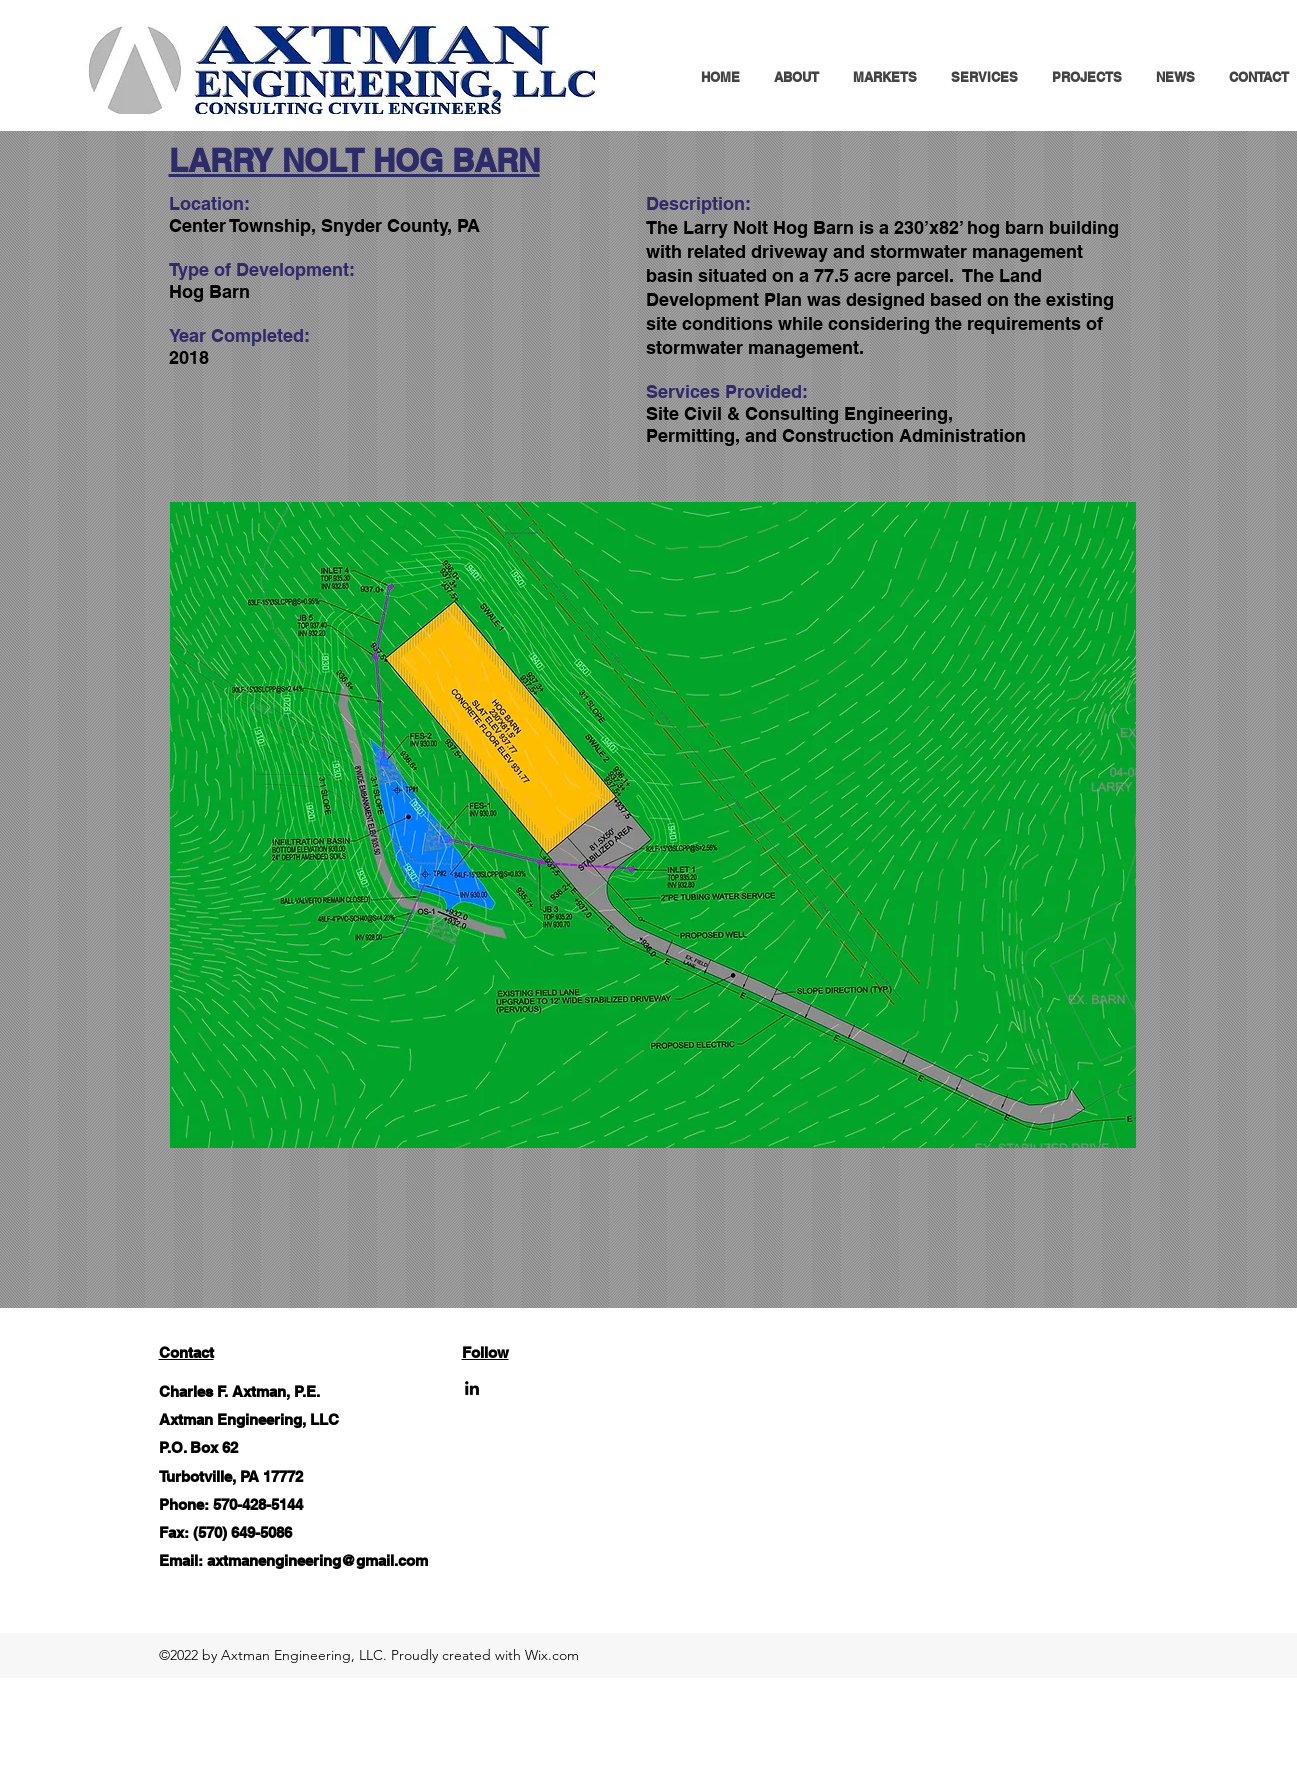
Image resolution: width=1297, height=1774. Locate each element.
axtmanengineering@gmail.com (317, 1560)
